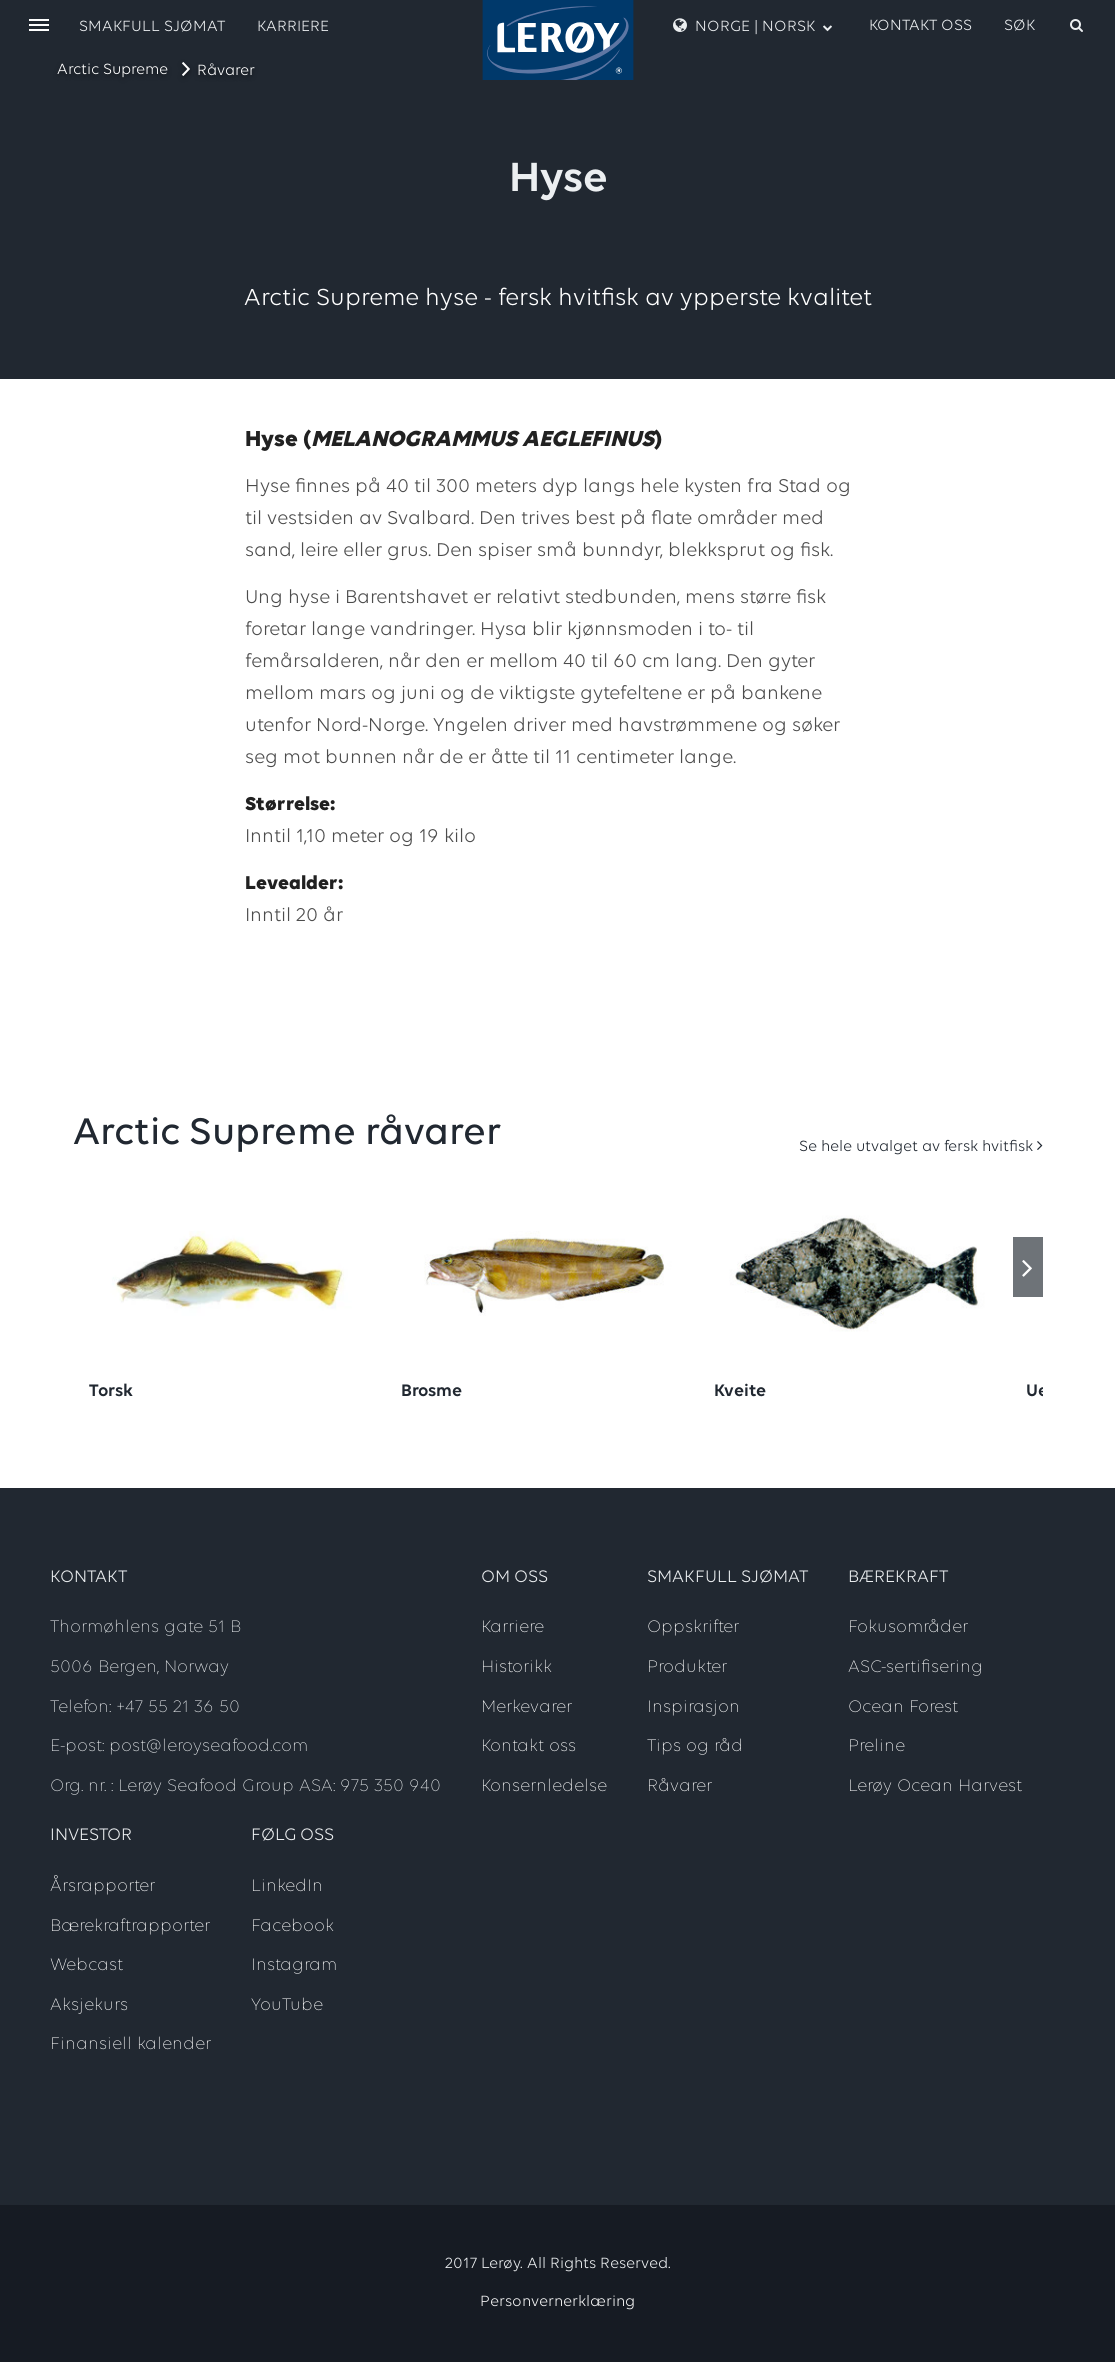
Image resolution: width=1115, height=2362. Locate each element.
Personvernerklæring (557, 2302)
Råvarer (226, 71)
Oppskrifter (693, 1627)
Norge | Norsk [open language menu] (753, 26)
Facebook (292, 1926)
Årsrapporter (102, 1886)
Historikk (516, 1667)
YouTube (287, 2005)
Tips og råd (695, 1746)
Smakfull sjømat (152, 27)
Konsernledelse (544, 1786)
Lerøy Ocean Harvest (935, 1786)
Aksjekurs (89, 2005)
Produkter (687, 1667)
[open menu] (39, 26)
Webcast (86, 1965)
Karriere (293, 27)
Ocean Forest (903, 1707)
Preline (876, 1746)
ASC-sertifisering (915, 1667)
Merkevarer (526, 1707)
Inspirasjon (693, 1707)
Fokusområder (908, 1627)
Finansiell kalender (130, 2044)
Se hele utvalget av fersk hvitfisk (916, 1147)
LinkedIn (287, 1886)
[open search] (1045, 26)
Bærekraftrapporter (130, 1926)
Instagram (294, 1965)
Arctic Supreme (112, 70)
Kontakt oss (920, 26)
